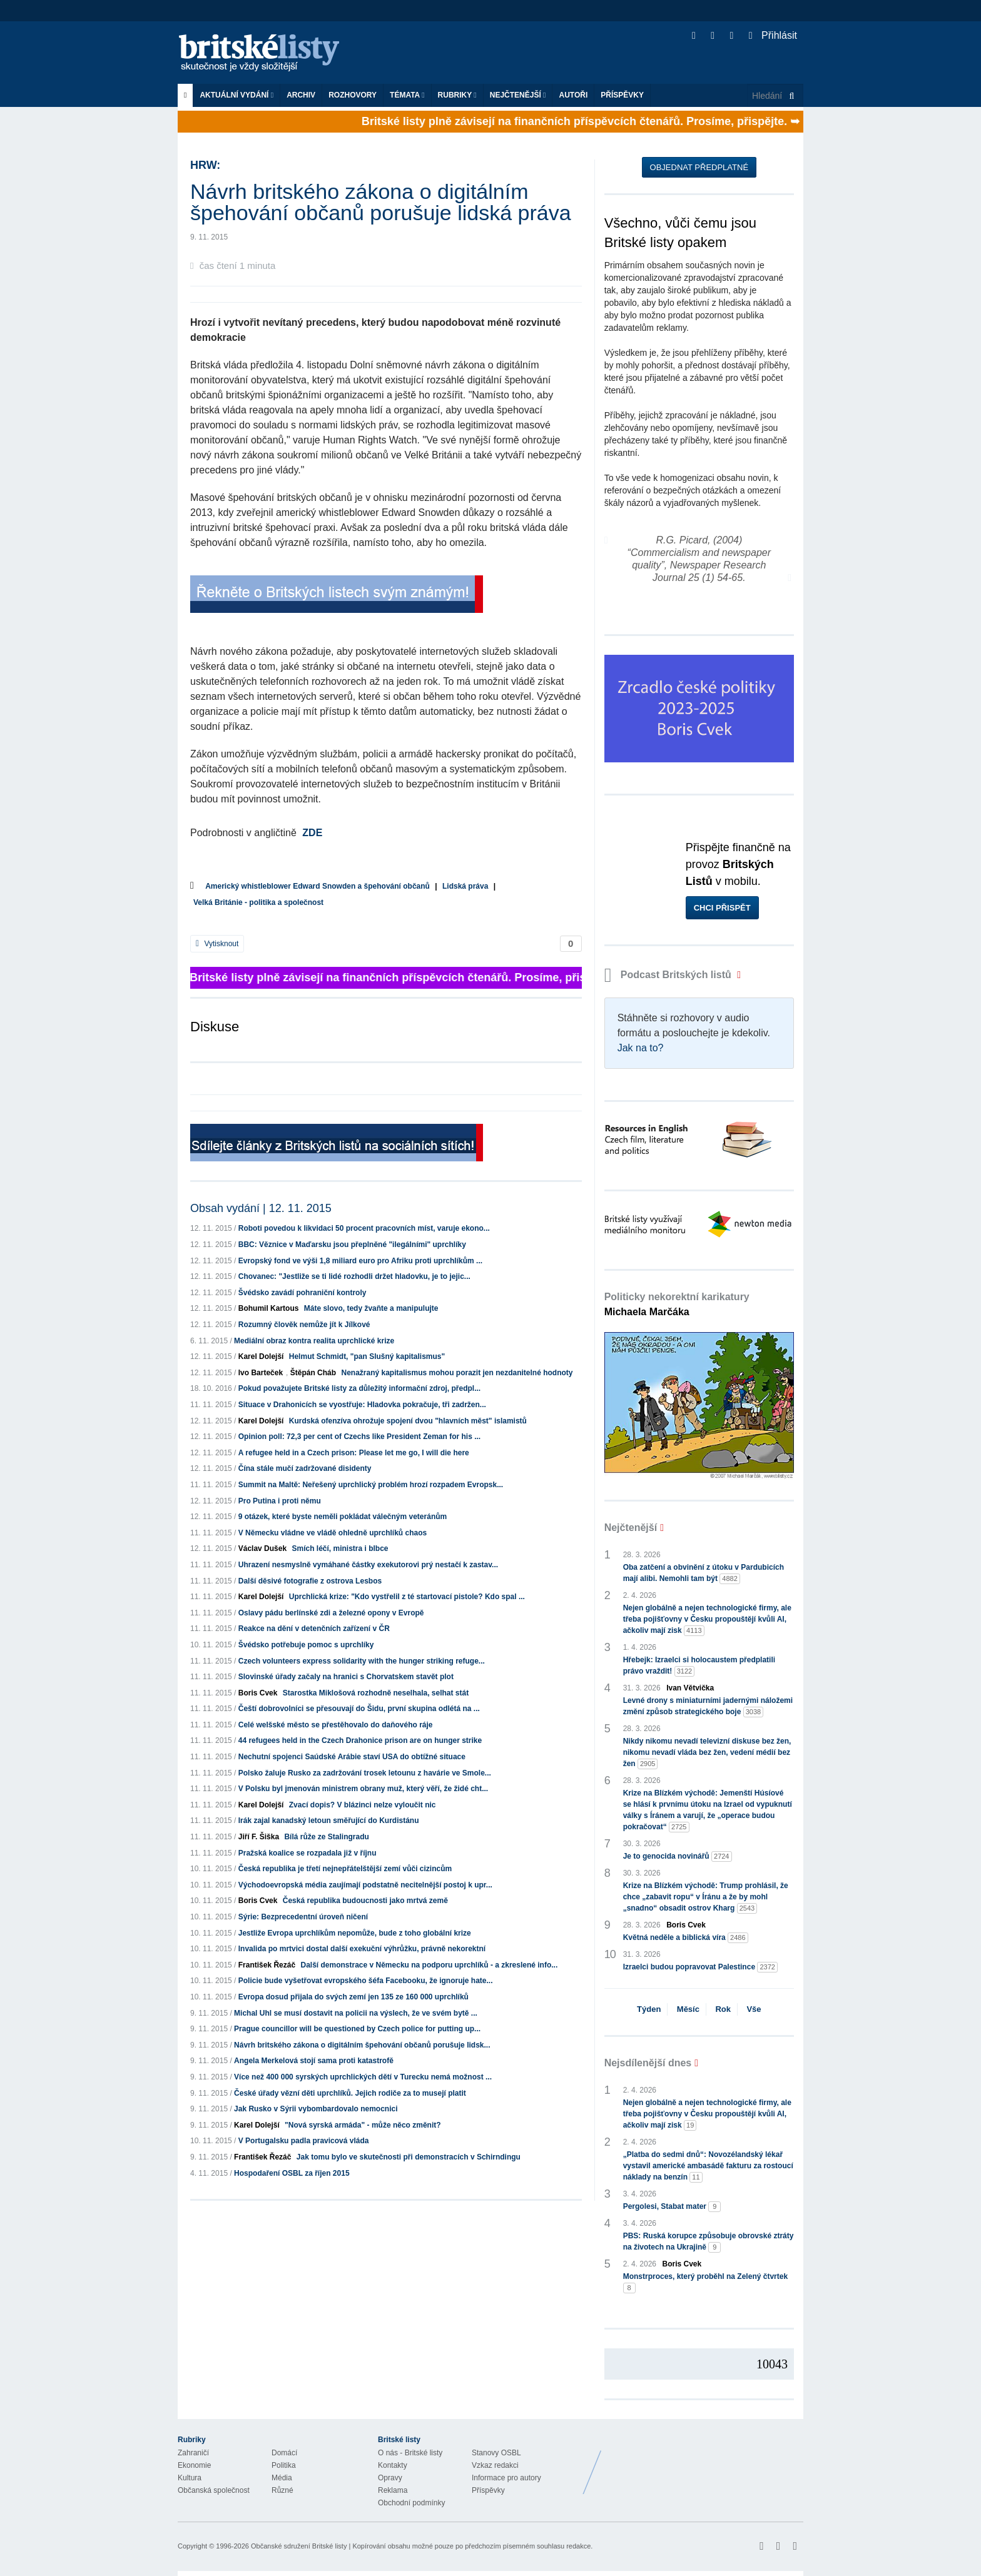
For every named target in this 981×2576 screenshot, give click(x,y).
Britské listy (265, 53)
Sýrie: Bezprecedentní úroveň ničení (303, 1916)
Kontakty (392, 2465)
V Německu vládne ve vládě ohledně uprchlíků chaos (332, 1532)
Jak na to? (641, 1048)
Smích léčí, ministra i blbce (340, 1548)
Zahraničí (193, 2452)
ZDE (312, 832)
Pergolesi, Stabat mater (672, 2206)
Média (282, 2477)
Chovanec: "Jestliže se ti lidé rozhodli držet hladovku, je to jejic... (354, 1276)
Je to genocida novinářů (677, 1856)
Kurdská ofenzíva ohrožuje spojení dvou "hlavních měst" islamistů (408, 1421)
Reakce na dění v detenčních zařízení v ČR (314, 1628)
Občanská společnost (214, 2490)
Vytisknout (217, 943)
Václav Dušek (262, 1548)
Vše (753, 2009)
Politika (284, 2465)
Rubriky (457, 95)
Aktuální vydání (236, 95)
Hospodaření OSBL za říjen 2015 (292, 2173)
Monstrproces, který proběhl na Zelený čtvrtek (705, 2282)
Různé (282, 2490)
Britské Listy (704, 2463)
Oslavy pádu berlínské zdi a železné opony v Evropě (331, 1613)
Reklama (392, 2490)
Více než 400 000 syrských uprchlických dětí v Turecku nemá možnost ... (363, 2077)
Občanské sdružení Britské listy (299, 2546)
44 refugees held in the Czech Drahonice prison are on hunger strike (360, 1740)
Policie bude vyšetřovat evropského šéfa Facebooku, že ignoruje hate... (365, 1980)
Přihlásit (773, 35)
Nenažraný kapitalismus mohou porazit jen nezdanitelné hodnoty (456, 1372)
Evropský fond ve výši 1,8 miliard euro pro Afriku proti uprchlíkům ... (360, 1260)
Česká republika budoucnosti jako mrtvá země (365, 1900)
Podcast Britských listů (669, 974)
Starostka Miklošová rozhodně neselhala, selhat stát (376, 1693)
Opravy (390, 2477)
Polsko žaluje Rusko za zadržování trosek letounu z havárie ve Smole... (364, 1773)
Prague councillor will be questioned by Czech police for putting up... (357, 2028)
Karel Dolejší (261, 1356)
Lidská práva (465, 886)
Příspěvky (622, 95)
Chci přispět (722, 907)
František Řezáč (266, 1965)
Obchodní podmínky (411, 2502)
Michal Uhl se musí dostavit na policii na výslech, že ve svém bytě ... (355, 2013)
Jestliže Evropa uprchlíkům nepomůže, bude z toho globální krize (354, 1933)
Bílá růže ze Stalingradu (326, 1836)
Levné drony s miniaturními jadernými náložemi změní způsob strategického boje (708, 1706)
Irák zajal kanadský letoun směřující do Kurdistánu (328, 1820)
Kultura (189, 2477)
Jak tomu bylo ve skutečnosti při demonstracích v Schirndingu (409, 2157)
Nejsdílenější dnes (648, 2063)
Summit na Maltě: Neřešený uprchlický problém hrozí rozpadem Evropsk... (370, 1484)
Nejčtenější (518, 95)
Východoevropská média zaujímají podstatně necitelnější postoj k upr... (365, 1885)
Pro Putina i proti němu (279, 1501)
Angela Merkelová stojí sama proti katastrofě (314, 2060)
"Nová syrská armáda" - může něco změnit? (362, 2125)
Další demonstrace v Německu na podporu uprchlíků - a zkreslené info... (428, 1965)
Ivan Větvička (690, 1688)
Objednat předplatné (699, 167)
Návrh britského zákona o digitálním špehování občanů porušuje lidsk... (362, 2045)
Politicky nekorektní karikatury (677, 1304)
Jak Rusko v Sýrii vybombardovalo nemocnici (315, 2108)
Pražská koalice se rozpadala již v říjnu (307, 1853)
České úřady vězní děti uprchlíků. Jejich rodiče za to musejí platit (350, 2093)
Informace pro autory (506, 2477)
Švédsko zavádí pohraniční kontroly (302, 1292)
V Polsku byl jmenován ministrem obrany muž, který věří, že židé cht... (363, 1788)
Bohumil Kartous (268, 1308)
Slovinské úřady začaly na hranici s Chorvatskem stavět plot (346, 1676)
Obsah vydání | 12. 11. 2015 (261, 1208)
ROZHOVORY (352, 95)
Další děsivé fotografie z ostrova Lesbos (310, 1581)
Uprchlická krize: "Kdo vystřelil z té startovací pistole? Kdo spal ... (407, 1596)
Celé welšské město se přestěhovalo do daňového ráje (335, 1724)
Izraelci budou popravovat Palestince (700, 1967)
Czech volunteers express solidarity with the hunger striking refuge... (361, 1661)
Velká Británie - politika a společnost (258, 902)
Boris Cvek (258, 1693)
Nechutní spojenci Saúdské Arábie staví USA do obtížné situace (351, 1756)
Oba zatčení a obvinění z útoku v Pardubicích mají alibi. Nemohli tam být (703, 1573)
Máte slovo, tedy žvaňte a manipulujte (371, 1308)
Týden (649, 2009)
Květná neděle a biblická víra (685, 1937)
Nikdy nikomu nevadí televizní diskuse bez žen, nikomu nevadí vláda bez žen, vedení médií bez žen (707, 1753)
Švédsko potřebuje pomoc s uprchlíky (306, 1644)
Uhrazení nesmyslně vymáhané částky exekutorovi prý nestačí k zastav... (368, 1564)
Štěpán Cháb (313, 1372)
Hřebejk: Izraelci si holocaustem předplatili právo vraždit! (699, 1666)
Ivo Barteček (260, 1372)
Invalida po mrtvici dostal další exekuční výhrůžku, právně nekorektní (361, 1948)
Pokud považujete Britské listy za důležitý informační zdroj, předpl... (359, 1388)
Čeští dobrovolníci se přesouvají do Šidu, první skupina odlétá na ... (359, 1708)
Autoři (573, 95)
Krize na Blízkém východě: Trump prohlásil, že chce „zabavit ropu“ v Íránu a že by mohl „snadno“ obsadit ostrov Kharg (705, 1897)
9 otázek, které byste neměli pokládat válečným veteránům (342, 1516)
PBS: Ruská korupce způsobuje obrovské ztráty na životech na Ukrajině (708, 2242)
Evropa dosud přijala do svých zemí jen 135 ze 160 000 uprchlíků (353, 1997)
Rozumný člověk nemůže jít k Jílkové (304, 1324)
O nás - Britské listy (410, 2452)
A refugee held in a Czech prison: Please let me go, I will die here (353, 1452)
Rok (723, 2009)
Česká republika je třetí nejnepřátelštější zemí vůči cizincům (345, 1868)
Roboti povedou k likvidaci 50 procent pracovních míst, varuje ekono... (364, 1228)
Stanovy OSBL (496, 2452)
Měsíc (688, 2009)
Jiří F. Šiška (258, 1836)
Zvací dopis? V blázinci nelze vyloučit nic (362, 1805)
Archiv (301, 95)
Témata (407, 95)
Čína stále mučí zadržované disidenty (305, 1468)
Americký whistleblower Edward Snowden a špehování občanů (317, 886)
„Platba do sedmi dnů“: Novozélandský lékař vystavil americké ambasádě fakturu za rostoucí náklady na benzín (708, 2166)
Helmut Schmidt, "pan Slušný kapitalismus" (367, 1356)
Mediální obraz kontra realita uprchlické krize (314, 1340)
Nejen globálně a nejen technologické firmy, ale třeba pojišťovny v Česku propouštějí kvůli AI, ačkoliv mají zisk (707, 1620)
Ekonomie (194, 2465)
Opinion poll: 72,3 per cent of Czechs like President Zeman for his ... (359, 1436)
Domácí (284, 2452)
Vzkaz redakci (495, 2465)
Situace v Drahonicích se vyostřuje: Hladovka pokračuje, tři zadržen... (362, 1404)
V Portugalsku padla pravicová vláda (303, 2140)
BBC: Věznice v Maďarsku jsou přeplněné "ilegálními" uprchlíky (352, 1244)
